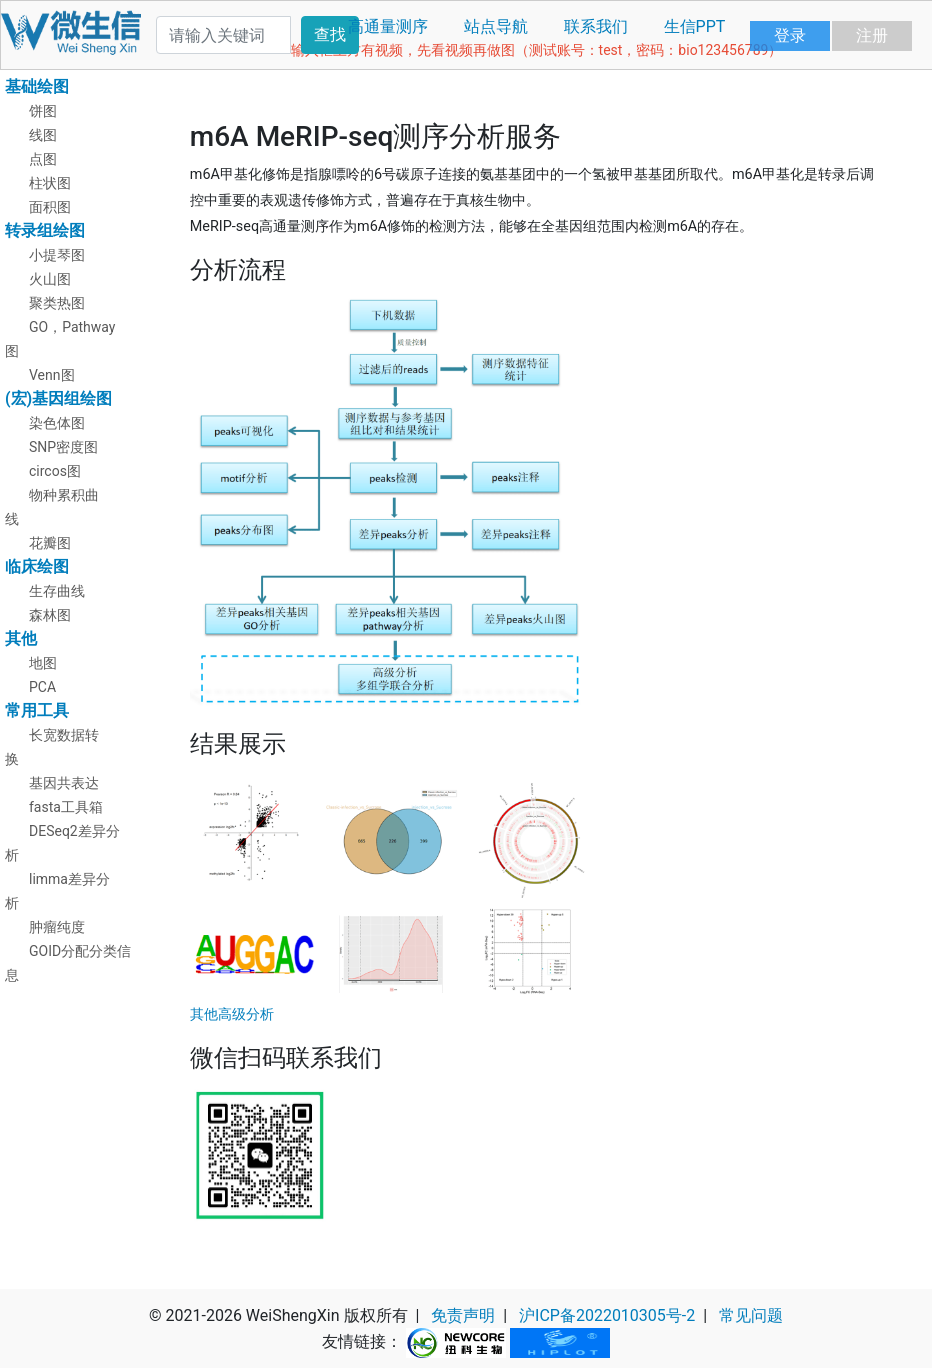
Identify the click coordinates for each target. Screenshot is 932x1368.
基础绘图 (37, 86)
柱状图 (50, 183)
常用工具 (37, 710)
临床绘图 (37, 566)
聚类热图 (57, 303)
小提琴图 (57, 255)
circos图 (55, 471)
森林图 (50, 615)
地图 (43, 663)
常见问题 (751, 1315)
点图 (43, 159)
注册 (872, 35)
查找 (330, 34)
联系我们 (596, 26)
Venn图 (52, 375)
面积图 (50, 207)
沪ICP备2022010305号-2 (607, 1315)
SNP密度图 (63, 447)
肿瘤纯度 (57, 927)
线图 (43, 135)
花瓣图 (50, 543)
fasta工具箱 (66, 807)
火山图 (50, 279)
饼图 (43, 111)
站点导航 (496, 26)
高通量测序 (388, 26)
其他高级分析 (232, 1014)
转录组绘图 (45, 230)
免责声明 (463, 1315)
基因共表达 (64, 783)
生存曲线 (57, 591)
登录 (790, 35)
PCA (42, 687)
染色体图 (57, 423)
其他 (21, 638)
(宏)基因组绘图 (58, 398)
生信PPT (695, 26)
